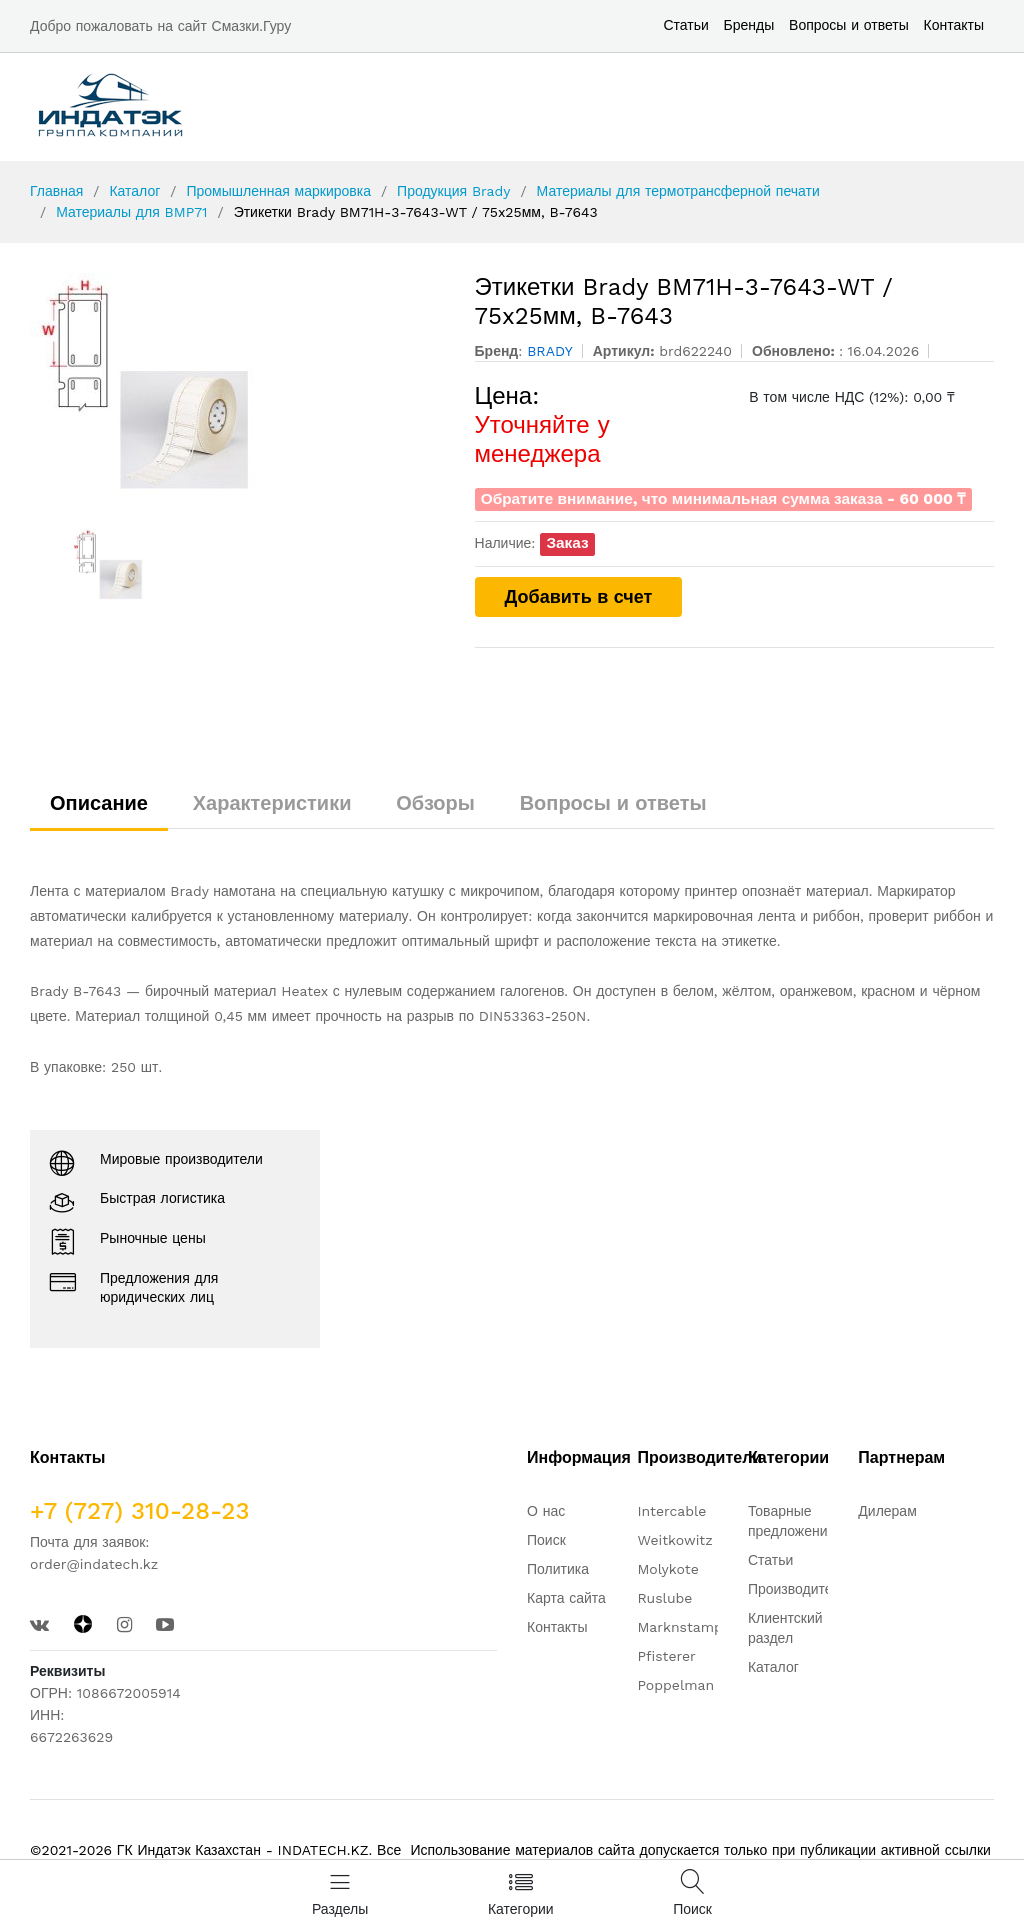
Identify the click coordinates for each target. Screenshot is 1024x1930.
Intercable (671, 1511)
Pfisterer (666, 1656)
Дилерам (887, 1511)
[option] (237, 385)
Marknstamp (679, 1627)
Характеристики (272, 803)
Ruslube (664, 1598)
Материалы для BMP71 (131, 212)
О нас (546, 1511)
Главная (56, 191)
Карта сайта (566, 1598)
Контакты (954, 25)
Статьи (685, 25)
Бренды (749, 25)
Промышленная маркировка (278, 191)
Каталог (134, 191)
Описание (99, 803)
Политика (558, 1569)
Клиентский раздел (785, 1628)
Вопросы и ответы (849, 25)
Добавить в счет (579, 596)
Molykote (667, 1569)
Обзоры (435, 803)
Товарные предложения (791, 1521)
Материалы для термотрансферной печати (678, 191)
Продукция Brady (453, 191)
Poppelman (675, 1685)
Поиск (546, 1540)
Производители (798, 1589)
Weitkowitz (674, 1540)
